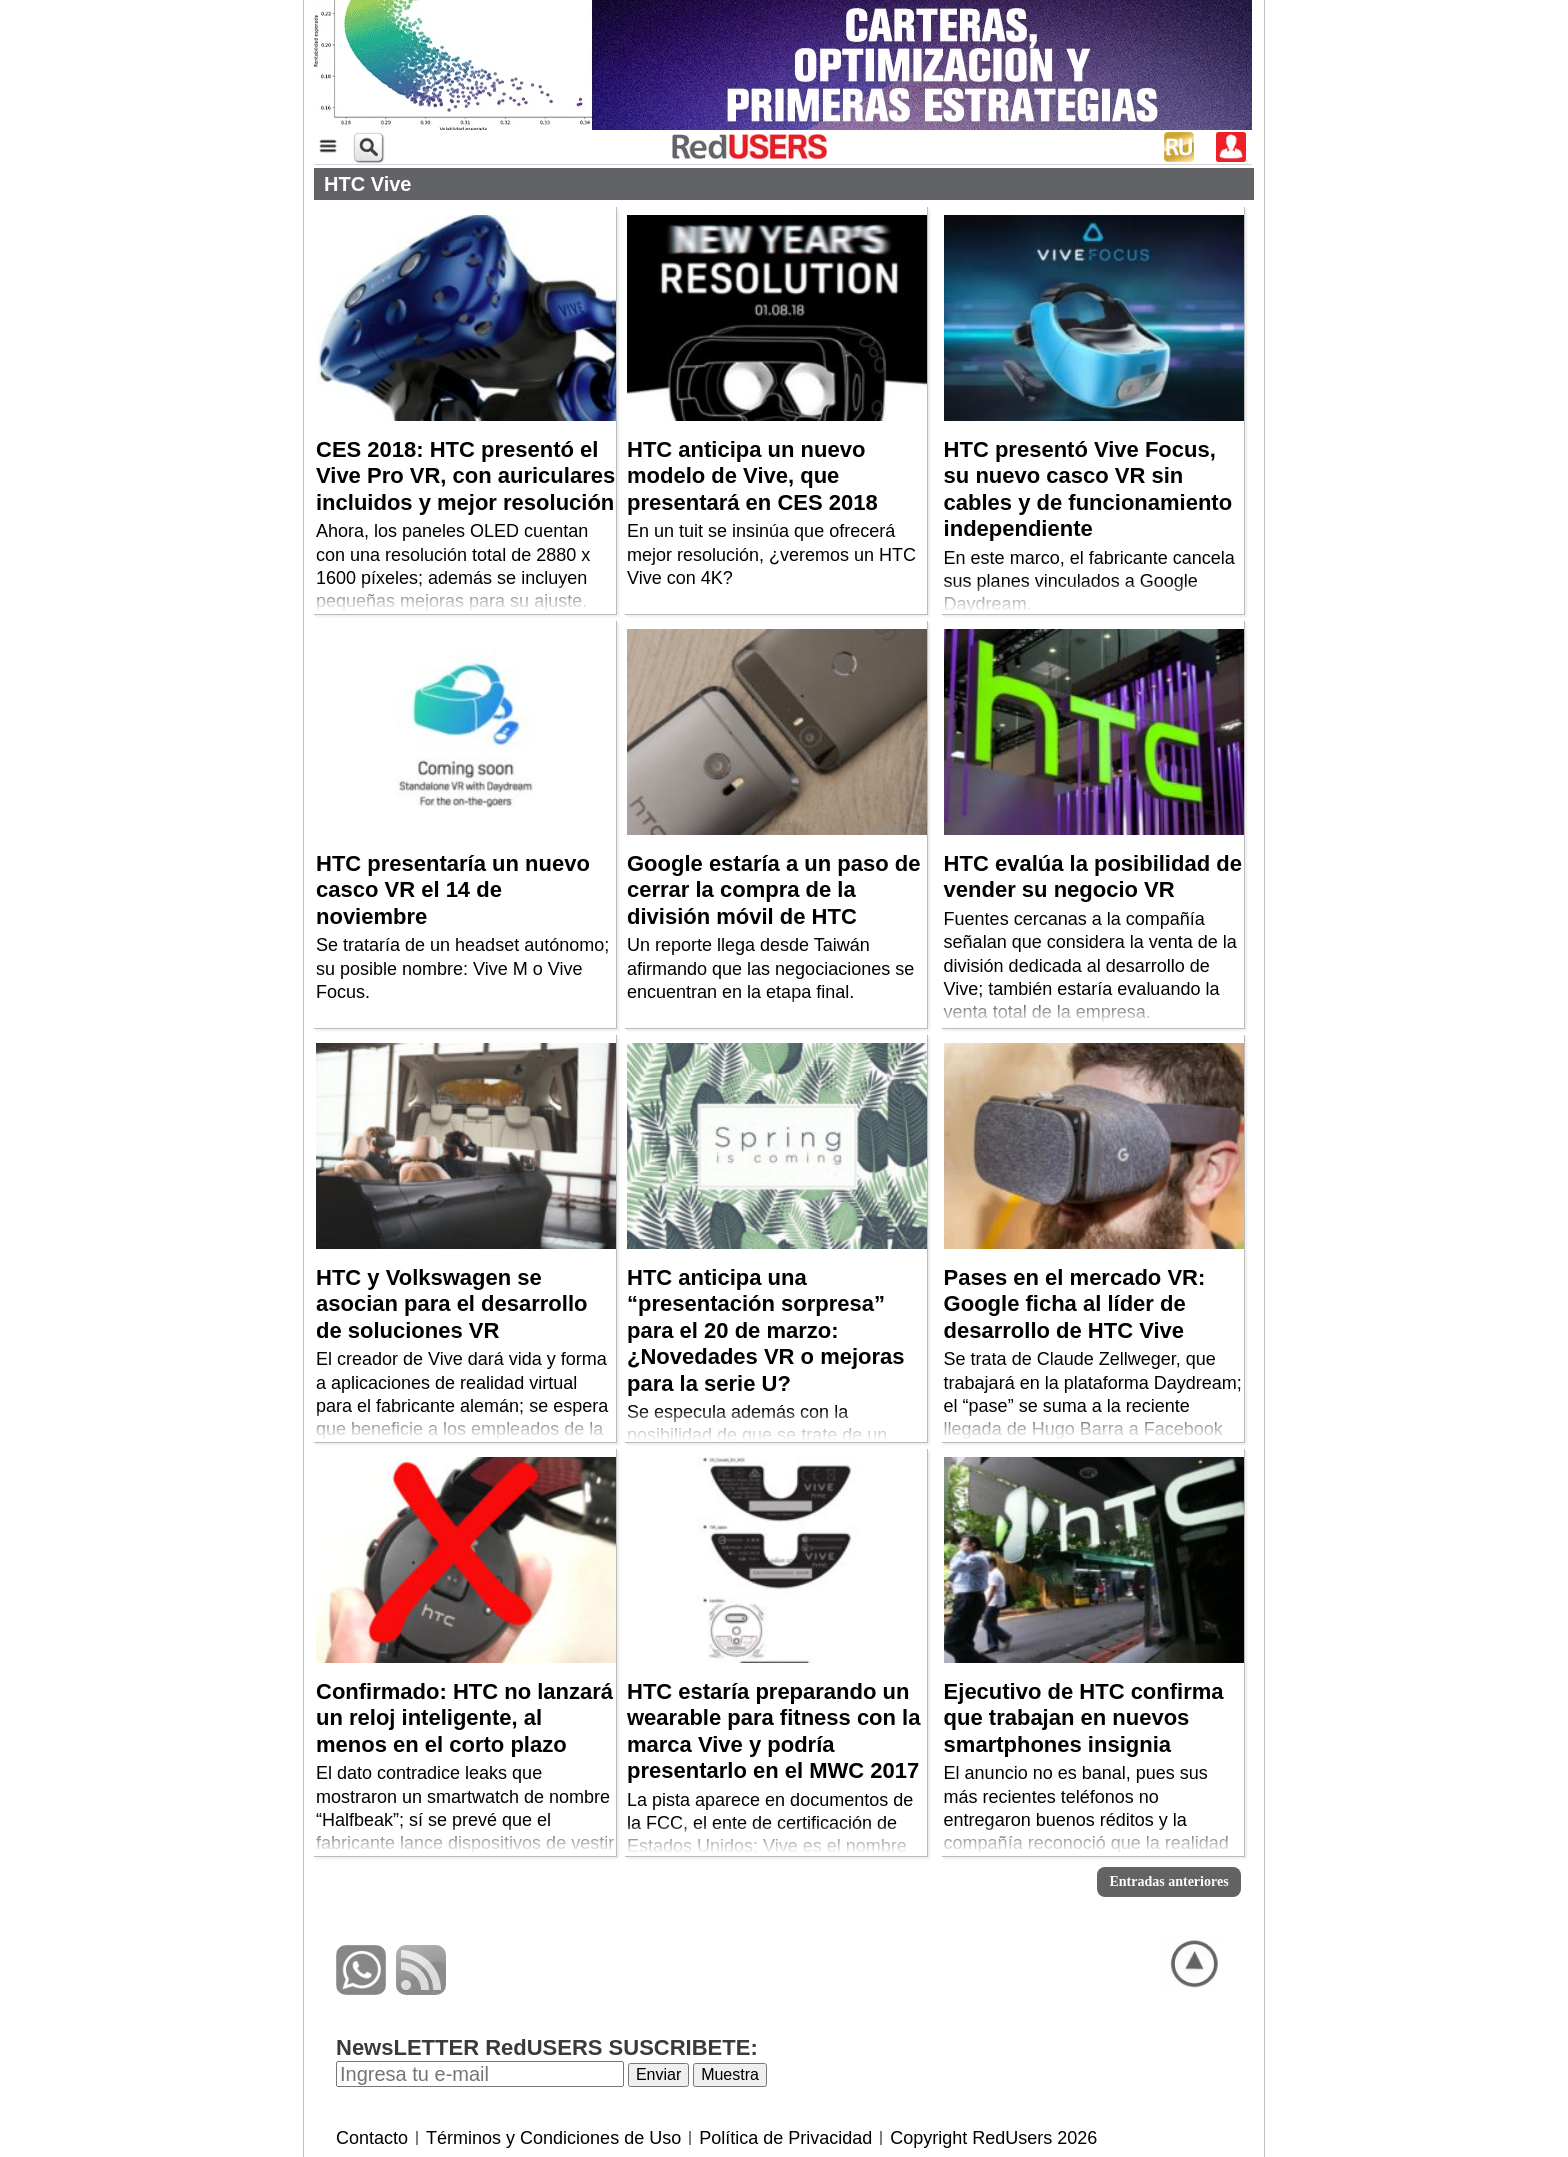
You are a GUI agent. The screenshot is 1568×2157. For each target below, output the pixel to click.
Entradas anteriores (1168, 1881)
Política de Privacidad (785, 2138)
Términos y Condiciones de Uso (553, 2138)
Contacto (372, 2138)
